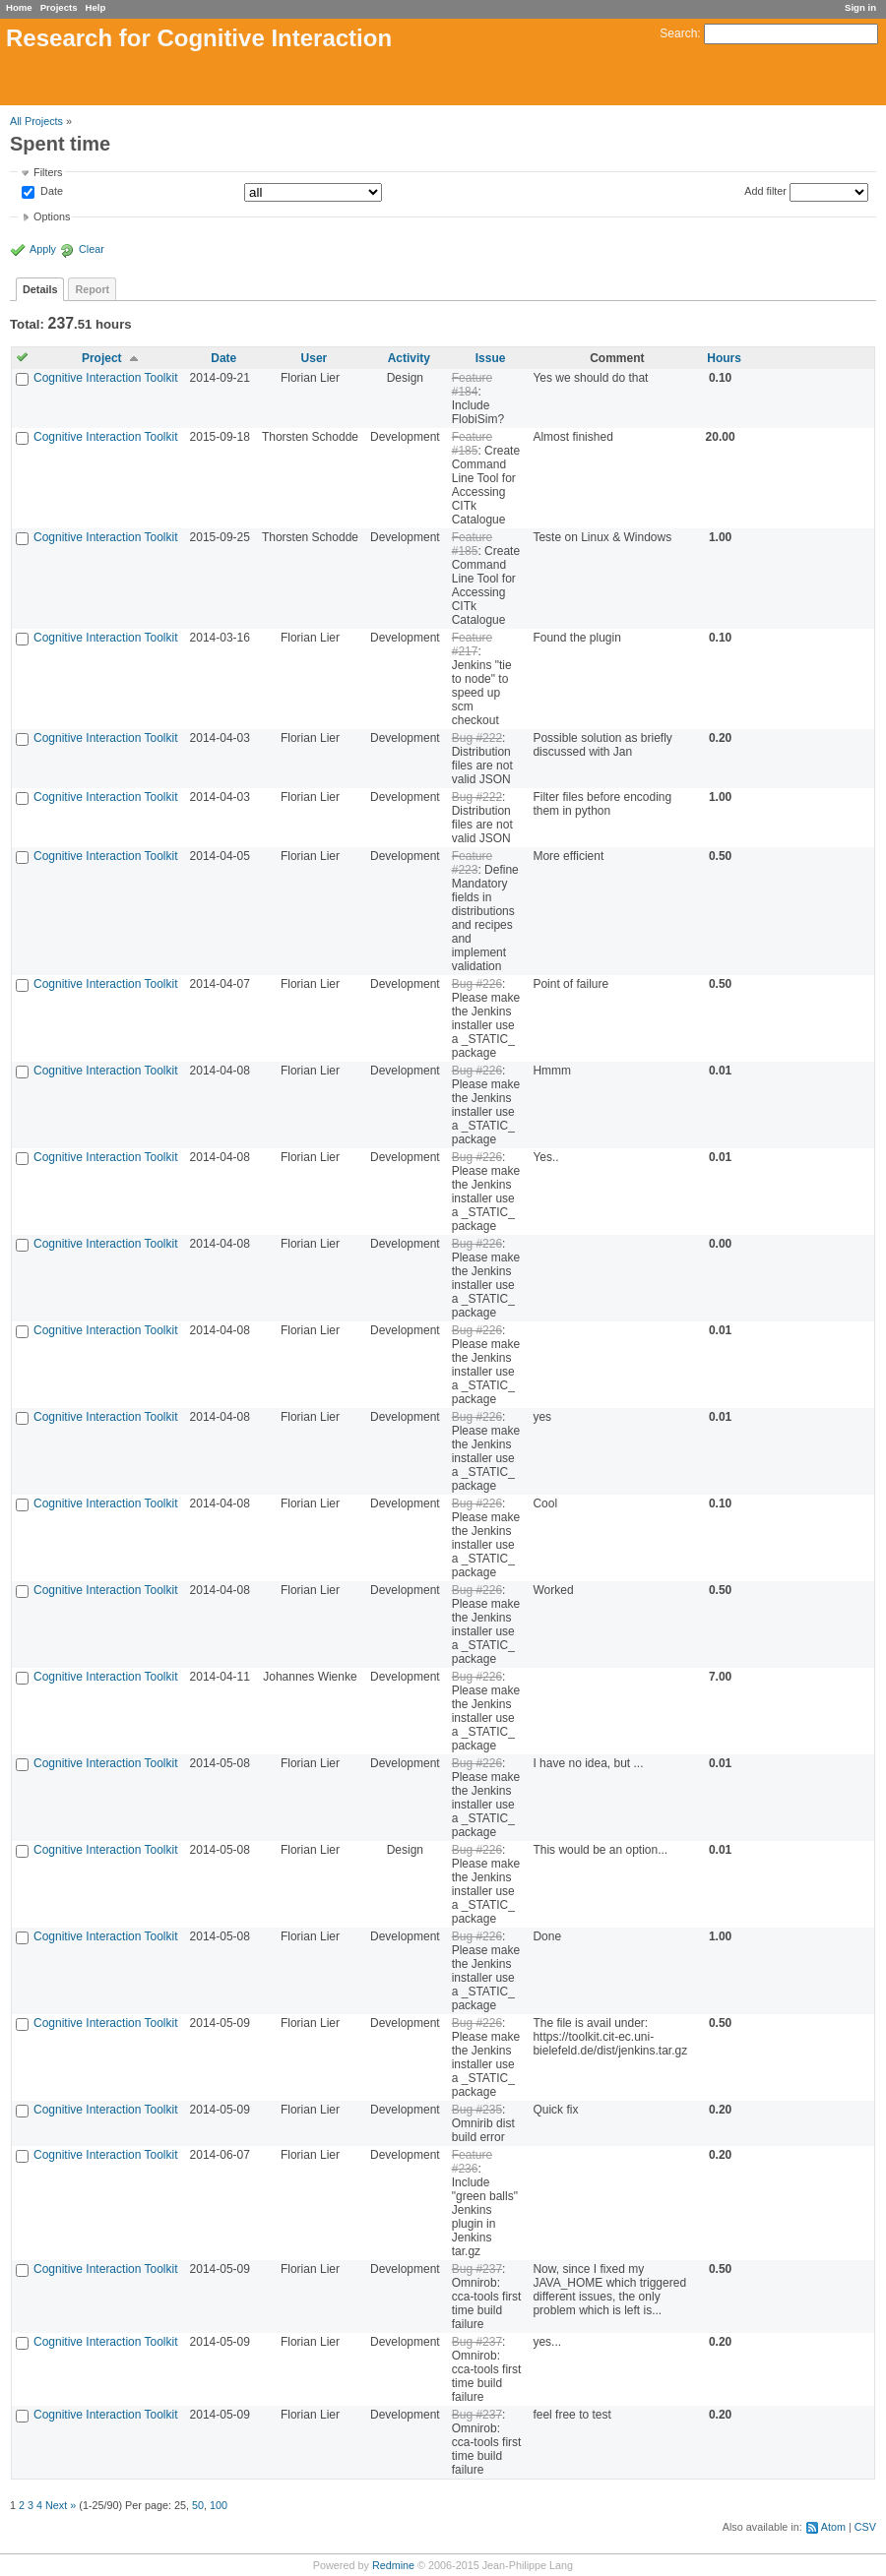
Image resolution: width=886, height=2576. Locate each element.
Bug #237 (477, 2269)
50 (198, 2505)
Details (40, 289)
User (314, 358)
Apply (43, 249)
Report (92, 289)
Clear (91, 249)
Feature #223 (472, 863)
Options (51, 216)
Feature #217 (472, 644)
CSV (865, 2527)
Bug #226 (477, 984)
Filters (47, 172)
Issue (490, 358)
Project (102, 358)
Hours (724, 358)
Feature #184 (472, 385)
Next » (60, 2505)
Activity (409, 358)
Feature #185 (472, 444)
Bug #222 (477, 738)
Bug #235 (477, 2109)
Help (96, 7)
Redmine (393, 2565)
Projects (59, 7)
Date (50, 192)
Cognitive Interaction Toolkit (105, 378)
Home (19, 7)
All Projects (36, 121)
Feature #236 (472, 2162)
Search (678, 33)
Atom (833, 2527)
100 (218, 2505)
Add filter (765, 191)
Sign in (860, 7)
